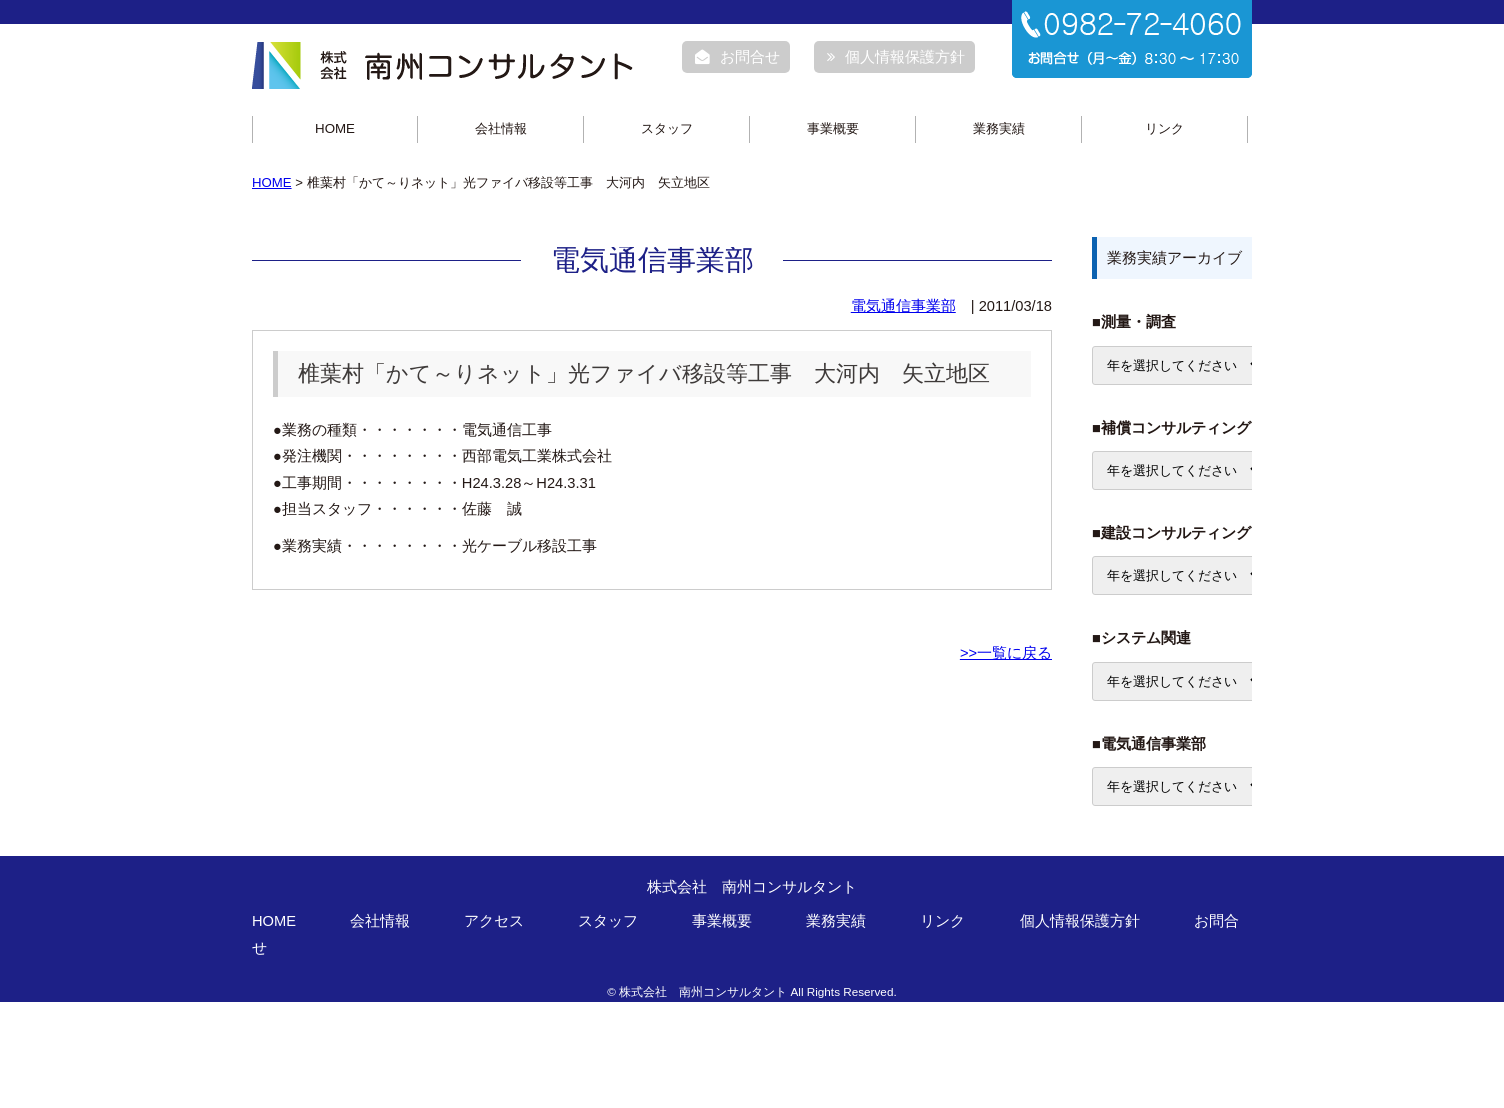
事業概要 (833, 128)
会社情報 (501, 128)
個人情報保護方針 (896, 57)
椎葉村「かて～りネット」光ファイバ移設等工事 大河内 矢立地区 (644, 373)
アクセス (494, 921)
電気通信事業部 (903, 306)
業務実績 (999, 128)
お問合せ (737, 57)
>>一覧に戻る (1006, 653)
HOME (335, 128)
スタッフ (667, 128)
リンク (1164, 128)
